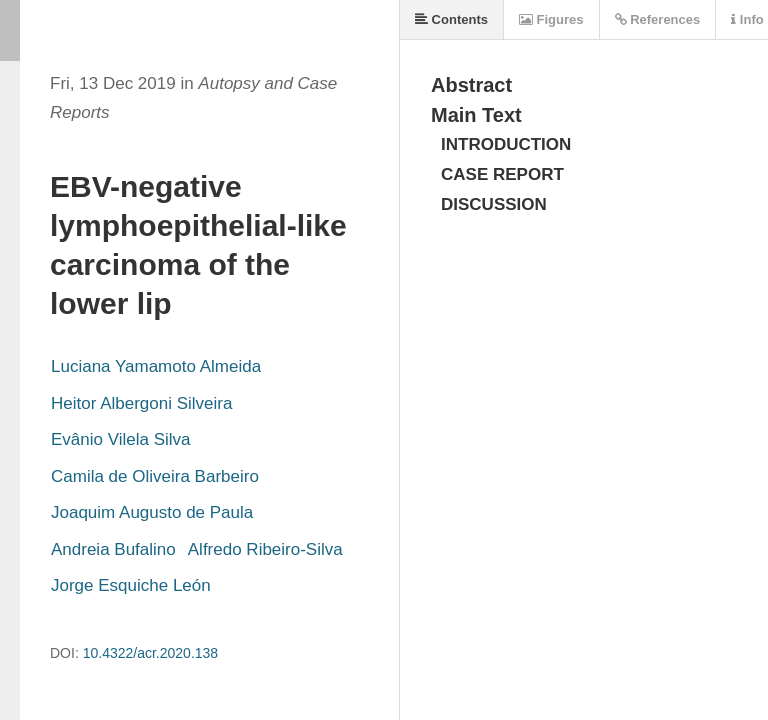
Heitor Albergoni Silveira (141, 403)
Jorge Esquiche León (131, 585)
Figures (551, 19)
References (658, 19)
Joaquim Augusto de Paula (152, 512)
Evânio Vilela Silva (121, 439)
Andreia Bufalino (113, 549)
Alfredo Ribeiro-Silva (265, 549)
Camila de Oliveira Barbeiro (155, 476)
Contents (451, 19)
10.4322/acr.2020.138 (150, 653)
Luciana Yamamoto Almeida (156, 366)
